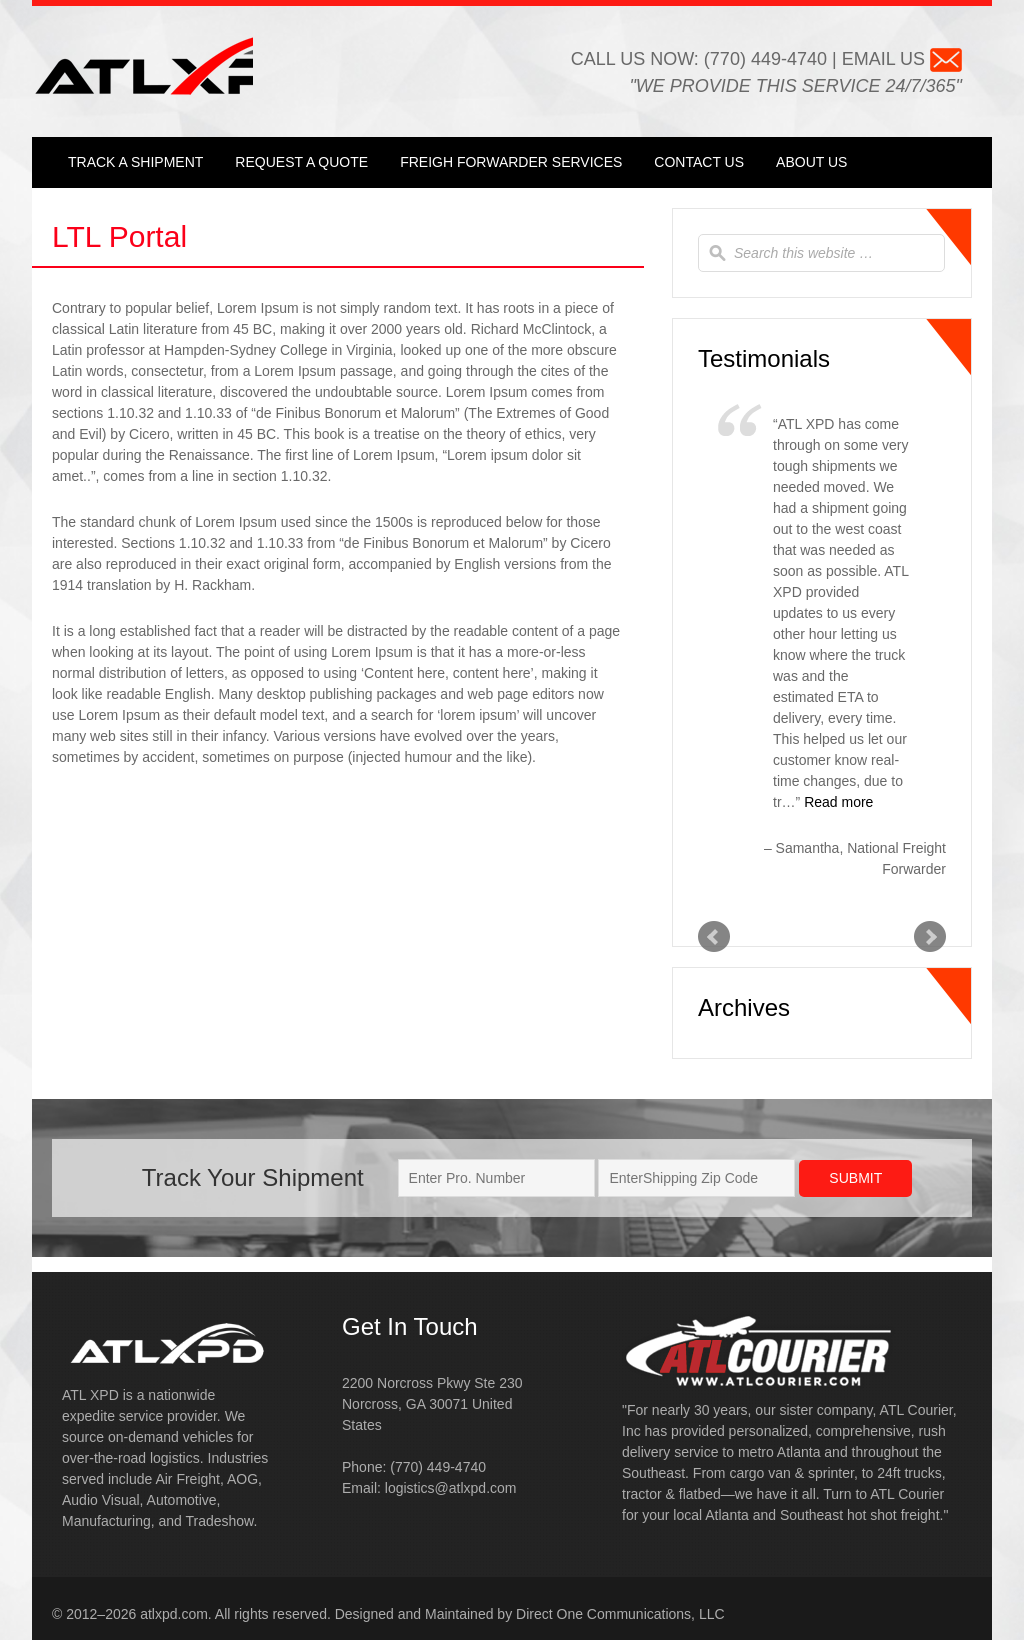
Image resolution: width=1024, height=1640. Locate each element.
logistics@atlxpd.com (451, 1488)
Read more (838, 802)
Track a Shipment (135, 162)
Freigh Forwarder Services (511, 162)
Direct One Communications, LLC (620, 1614)
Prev (714, 937)
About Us (811, 162)
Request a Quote (301, 162)
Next (930, 937)
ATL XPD (181, 64)
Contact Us (699, 162)
